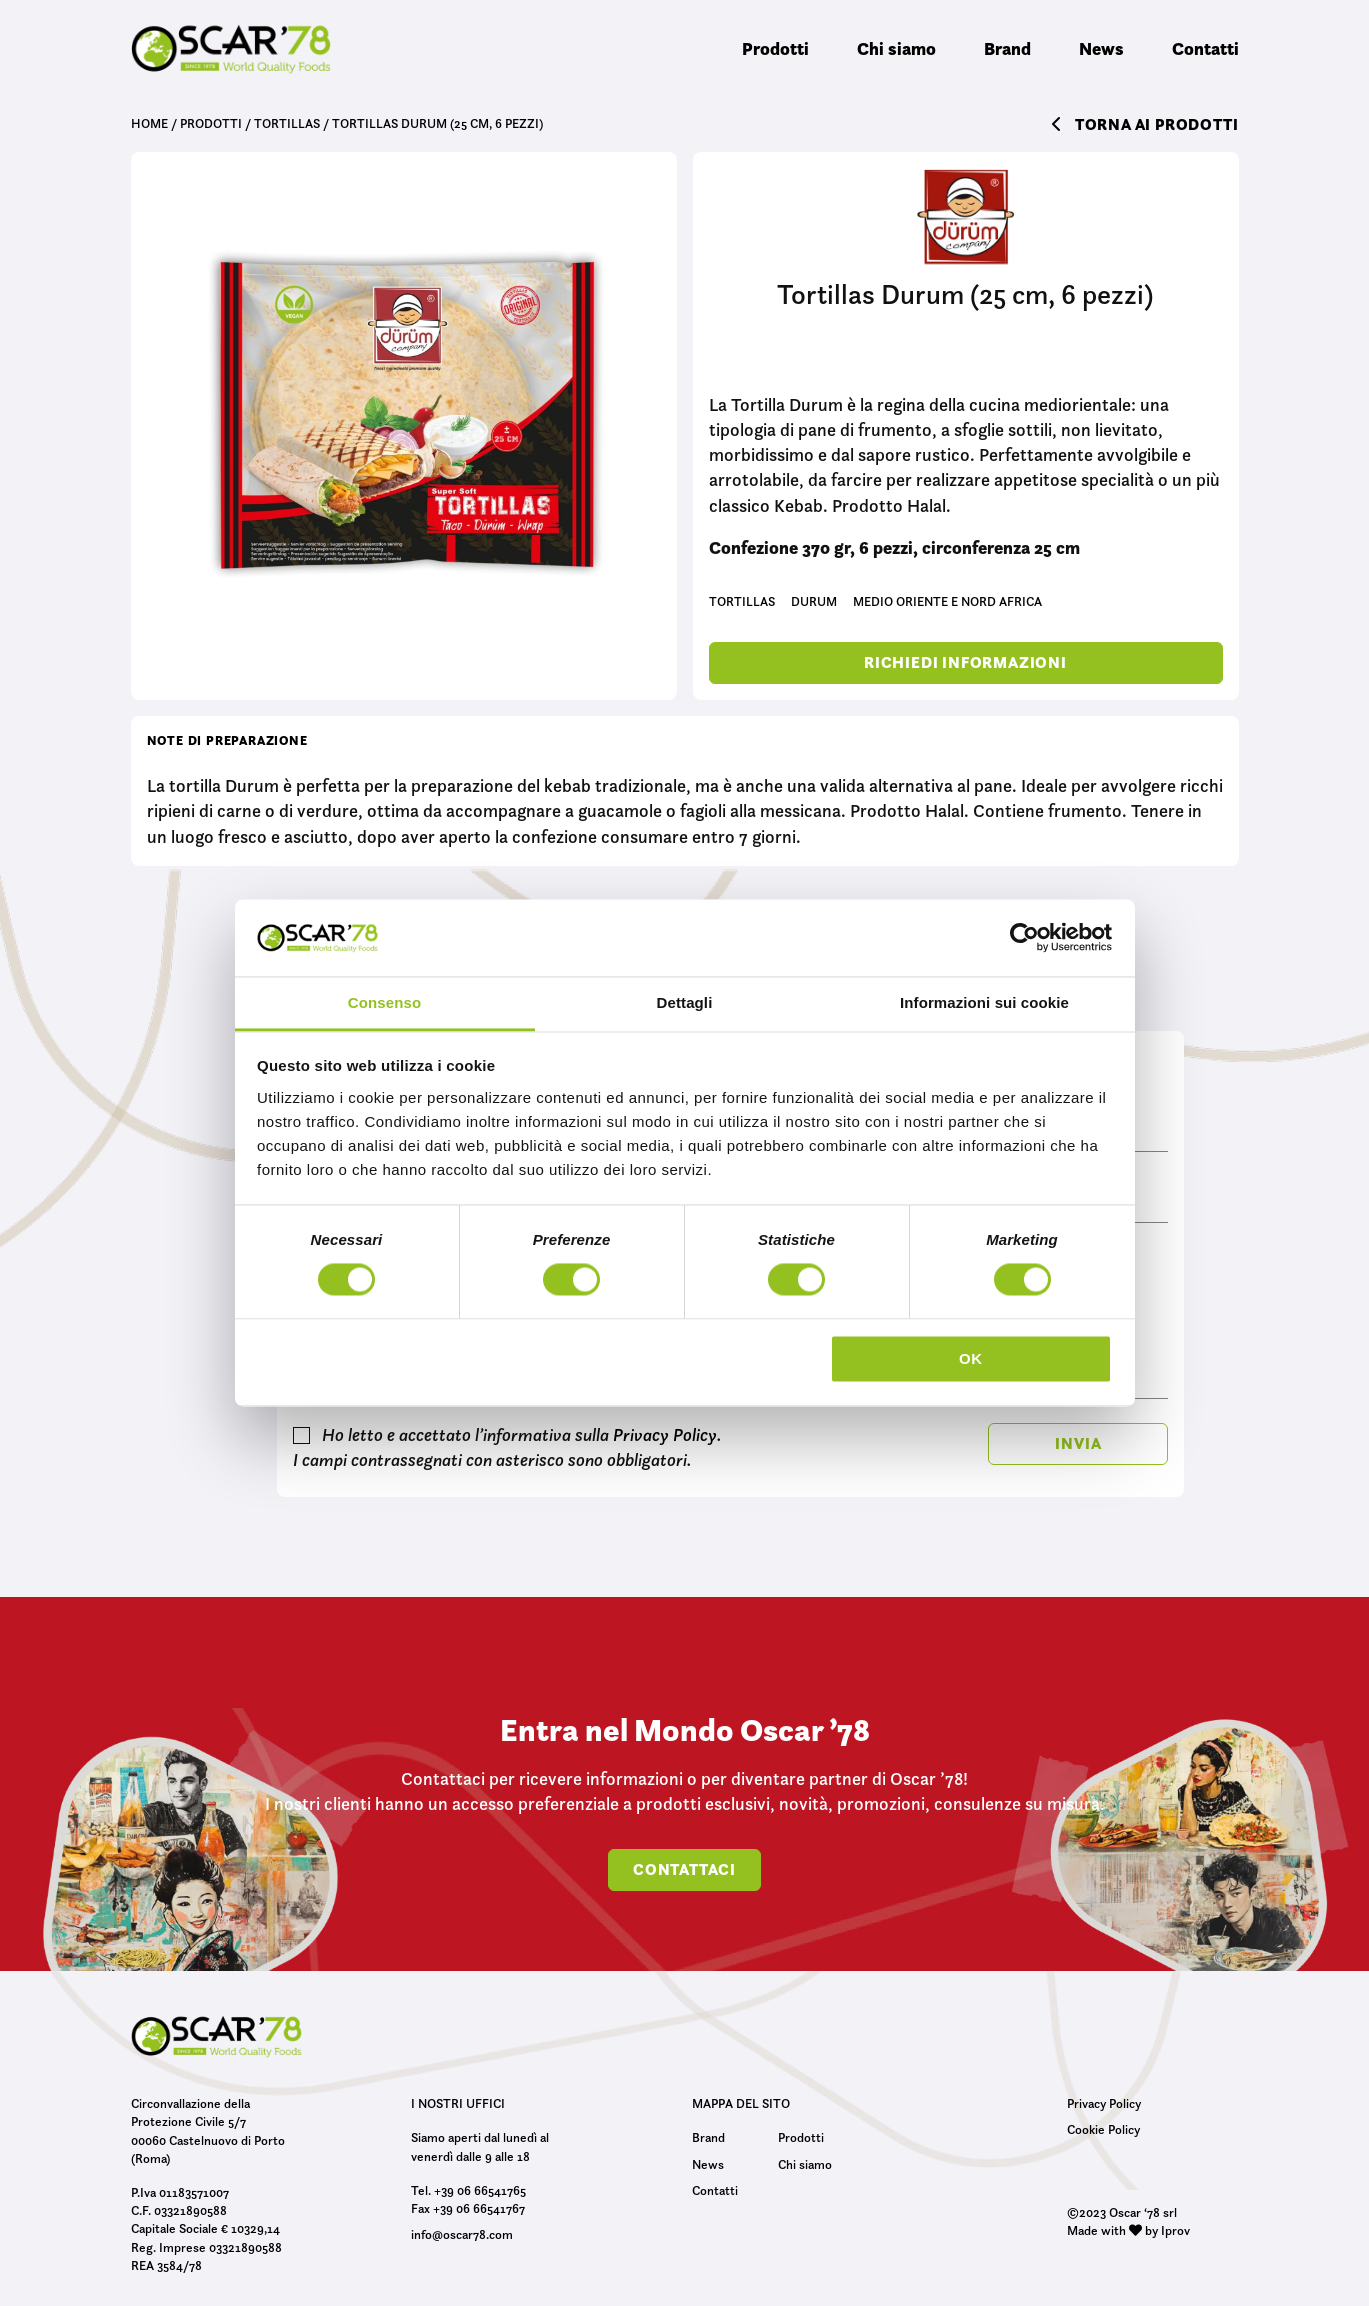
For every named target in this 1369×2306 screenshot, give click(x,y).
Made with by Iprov (1128, 2230)
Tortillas (742, 601)
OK (971, 1358)
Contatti (1205, 48)
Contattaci (684, 1869)
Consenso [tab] (384, 1002)
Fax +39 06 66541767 (468, 2208)
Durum (814, 601)
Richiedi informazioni (965, 662)
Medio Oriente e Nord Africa (947, 601)
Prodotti (775, 48)
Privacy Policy (665, 1435)
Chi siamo (896, 48)
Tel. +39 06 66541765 (468, 2190)
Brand (1007, 48)
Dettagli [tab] (685, 1002)
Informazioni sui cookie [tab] (984, 1002)
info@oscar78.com (462, 2234)
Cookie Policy (1103, 2129)
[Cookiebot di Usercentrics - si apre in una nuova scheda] (1024, 938)
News (1101, 48)
